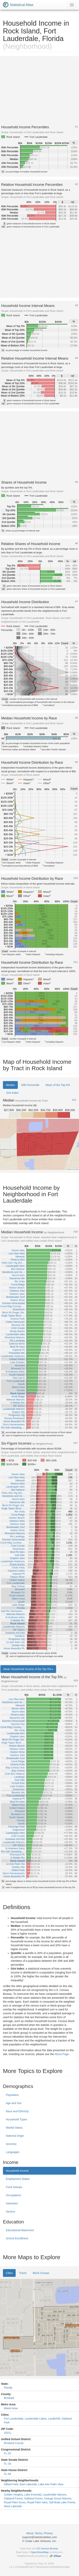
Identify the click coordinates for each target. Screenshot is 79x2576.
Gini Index (12, 1092)
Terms (38, 2533)
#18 (76, 1680)
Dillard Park (11, 2484)
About (29, 2533)
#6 (76, 543)
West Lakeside (13, 2506)
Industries (12, 2203)
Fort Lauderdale (13, 2418)
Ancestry (11, 2143)
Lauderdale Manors (54, 2494)
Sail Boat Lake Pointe (62, 2502)
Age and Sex (14, 2103)
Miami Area (11, 2408)
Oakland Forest (13, 2498)
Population (12, 2094)
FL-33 (7, 2463)
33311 (8, 2432)
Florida (8, 2387)
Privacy (48, 2533)
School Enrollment (17, 2238)
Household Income (17, 2170)
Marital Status (14, 2127)
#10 (76, 878)
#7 (76, 601)
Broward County (13, 2443)
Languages (12, 2152)
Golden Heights (13, 2494)
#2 (76, 184)
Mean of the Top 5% (58, 1085)
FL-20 (7, 2453)
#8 (76, 717)
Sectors (10, 2211)
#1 (76, 126)
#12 (74, 1100)
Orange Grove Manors (57, 2498)
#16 (76, 1231)
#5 (76, 482)
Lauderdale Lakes (36, 2418)
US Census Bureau (47, 2548)
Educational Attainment (20, 2230)
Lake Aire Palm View (50, 2484)
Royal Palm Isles (37, 2502)
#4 (76, 358)
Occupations (13, 2195)
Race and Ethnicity (17, 2111)
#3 (76, 305)
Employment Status (18, 2178)
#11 (76, 962)
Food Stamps (14, 2187)
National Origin (15, 2135)
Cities (9, 2273)
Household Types (16, 2119)
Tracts (22, 2273)
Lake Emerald (32, 2494)
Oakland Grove (33, 2498)
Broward (9, 2398)
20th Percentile (30, 1085)
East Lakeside (28, 2484)
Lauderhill (54, 2418)
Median (10, 1085)
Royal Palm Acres (14, 2502)
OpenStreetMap (40, 2552)
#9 (76, 762)
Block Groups (41, 2273)
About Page (62, 2054)
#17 (76, 1443)
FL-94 (7, 2474)
